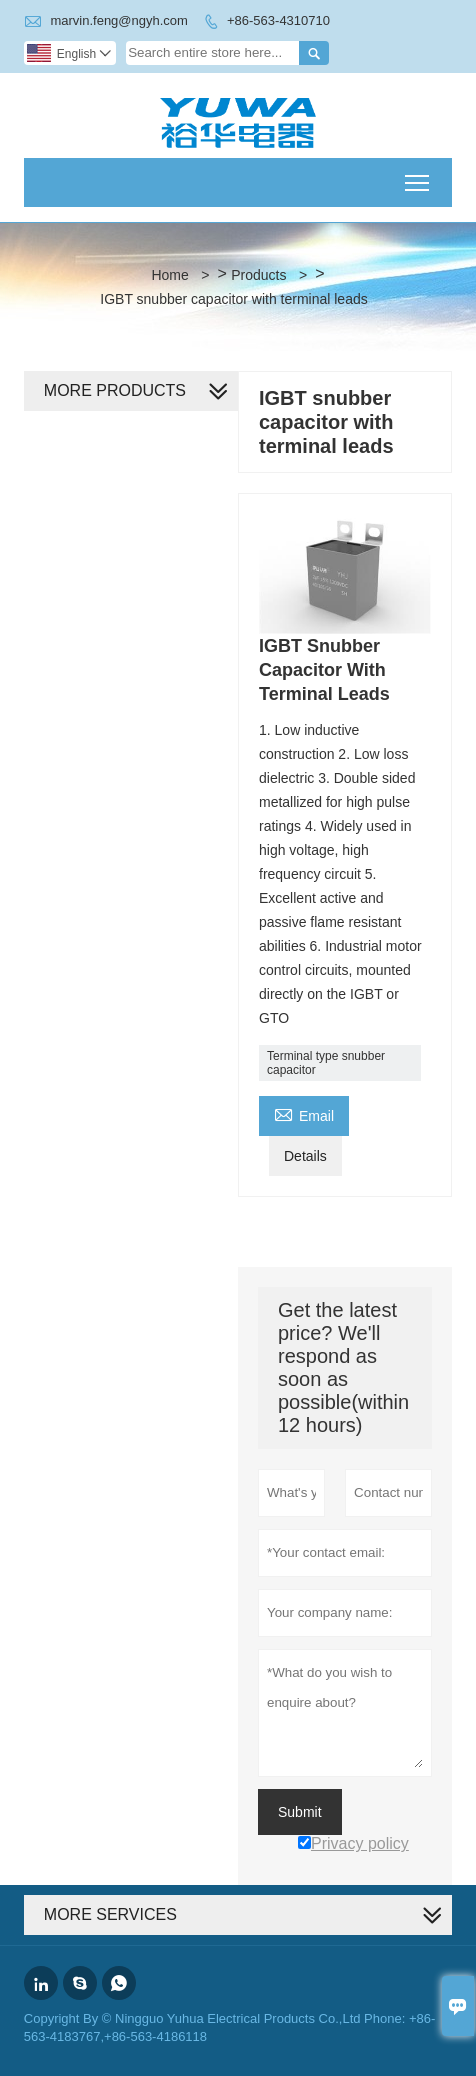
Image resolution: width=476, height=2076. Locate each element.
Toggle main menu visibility (418, 176)
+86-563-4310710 (278, 20)
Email (304, 1113)
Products (258, 275)
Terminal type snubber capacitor (326, 1063)
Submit (300, 1812)
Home (169, 275)
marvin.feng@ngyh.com (118, 20)
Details (305, 1156)
